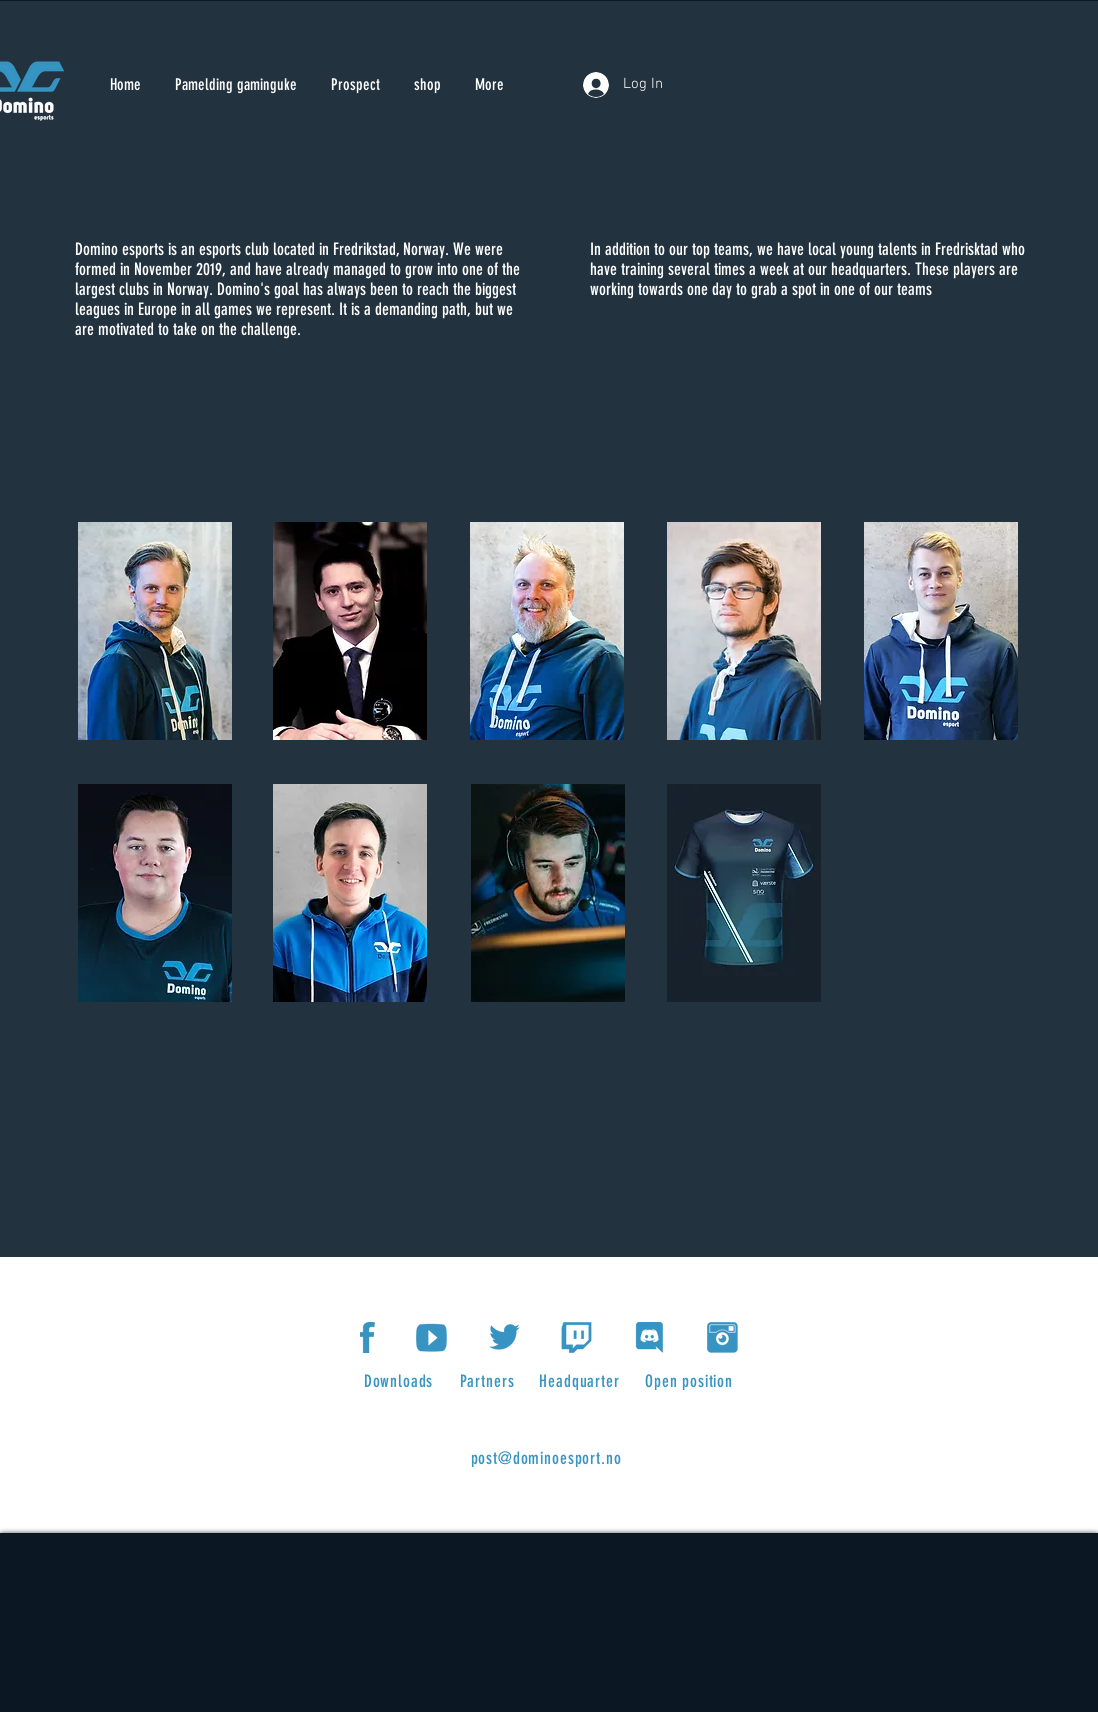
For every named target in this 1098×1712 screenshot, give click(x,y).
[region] (156, 632)
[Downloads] (400, 1381)
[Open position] (691, 1381)
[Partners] (489, 1381)
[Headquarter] (581, 1381)
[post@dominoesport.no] (548, 1458)
